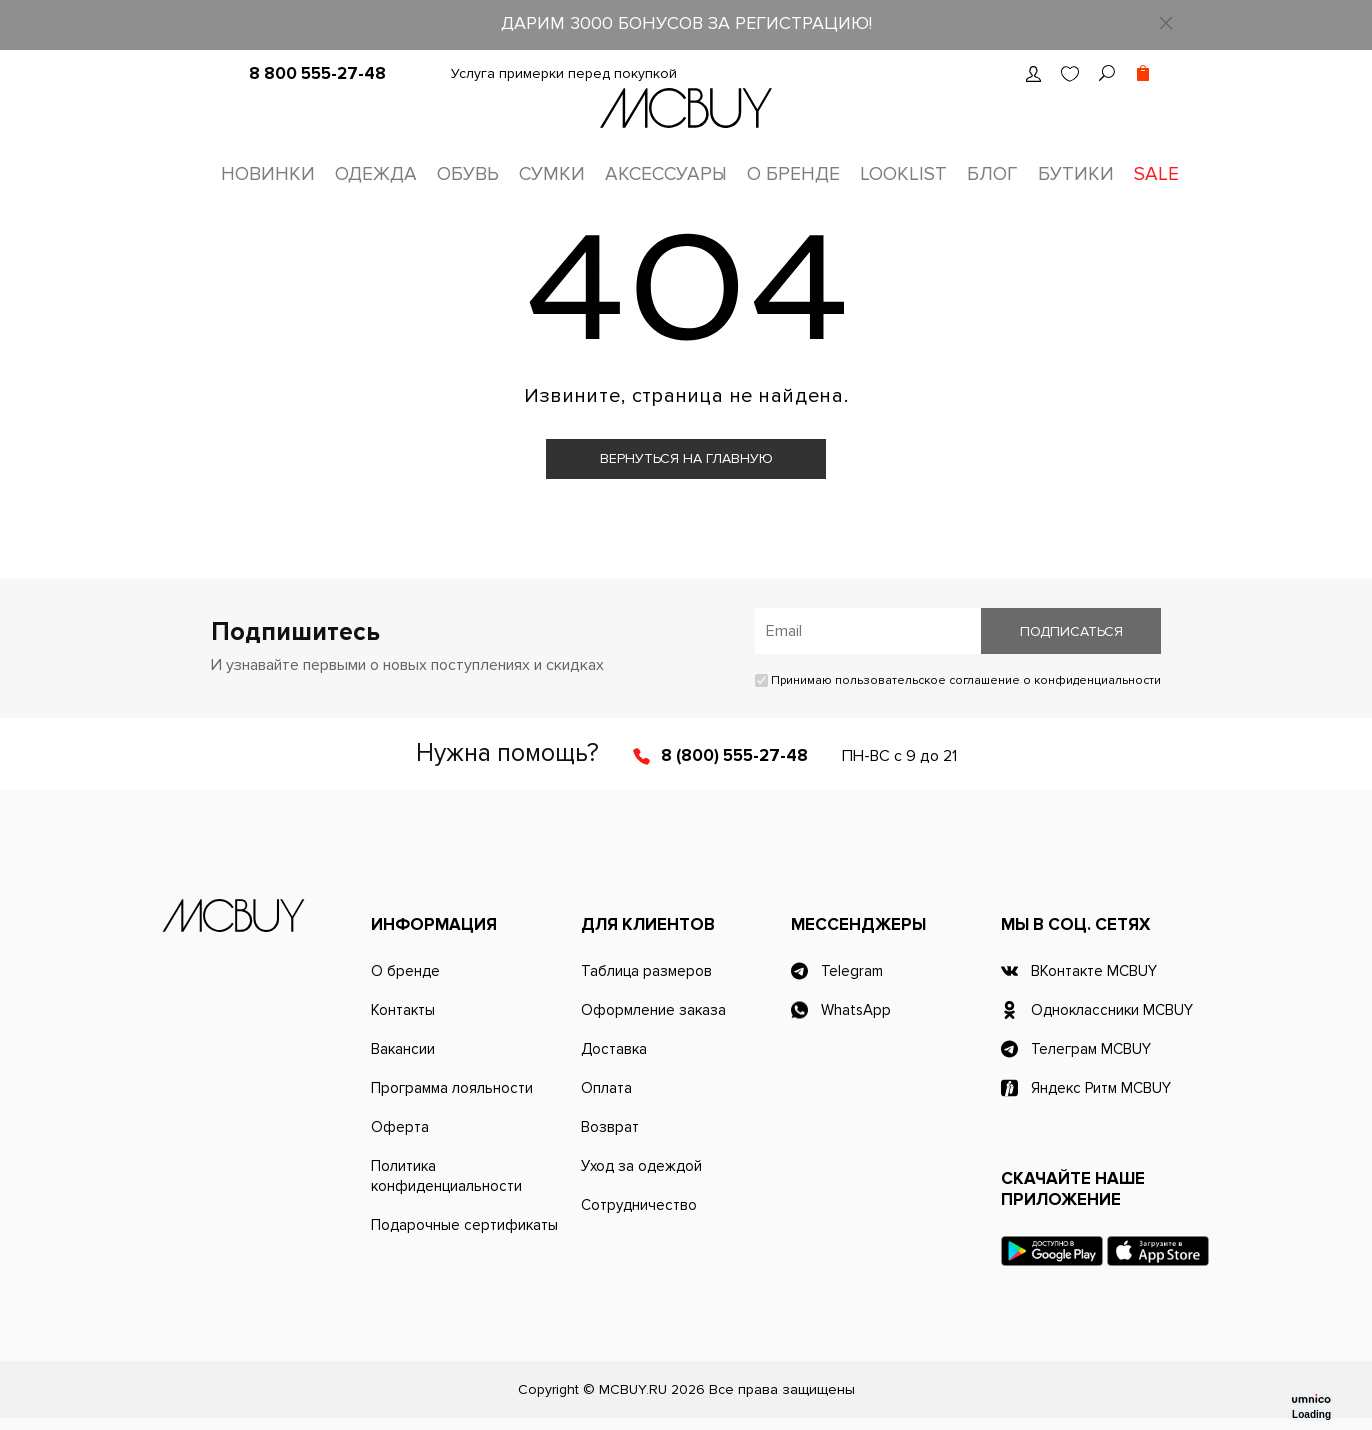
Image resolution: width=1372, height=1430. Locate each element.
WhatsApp (856, 1010)
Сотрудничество (639, 1205)
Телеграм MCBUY (1091, 1049)
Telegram (852, 971)
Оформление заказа (653, 1010)
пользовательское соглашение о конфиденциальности (998, 680)
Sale (1156, 174)
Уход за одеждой (641, 1166)
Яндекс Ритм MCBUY (1101, 1088)
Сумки (552, 174)
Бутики (1076, 174)
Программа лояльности (452, 1088)
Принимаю (958, 680)
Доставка (614, 1049)
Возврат (610, 1127)
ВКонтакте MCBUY (1094, 971)
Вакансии (403, 1049)
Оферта (400, 1127)
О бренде (793, 174)
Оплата (606, 1088)
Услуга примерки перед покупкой (564, 73)
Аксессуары (666, 174)
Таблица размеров (646, 971)
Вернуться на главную (686, 458)
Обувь (468, 174)
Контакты (403, 1010)
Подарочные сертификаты (464, 1225)
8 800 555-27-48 (317, 73)
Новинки (268, 174)
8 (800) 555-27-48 (734, 755)
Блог (992, 174)
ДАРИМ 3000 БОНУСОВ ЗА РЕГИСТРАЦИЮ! (686, 23)
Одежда (376, 174)
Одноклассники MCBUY (1112, 1010)
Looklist (903, 174)
